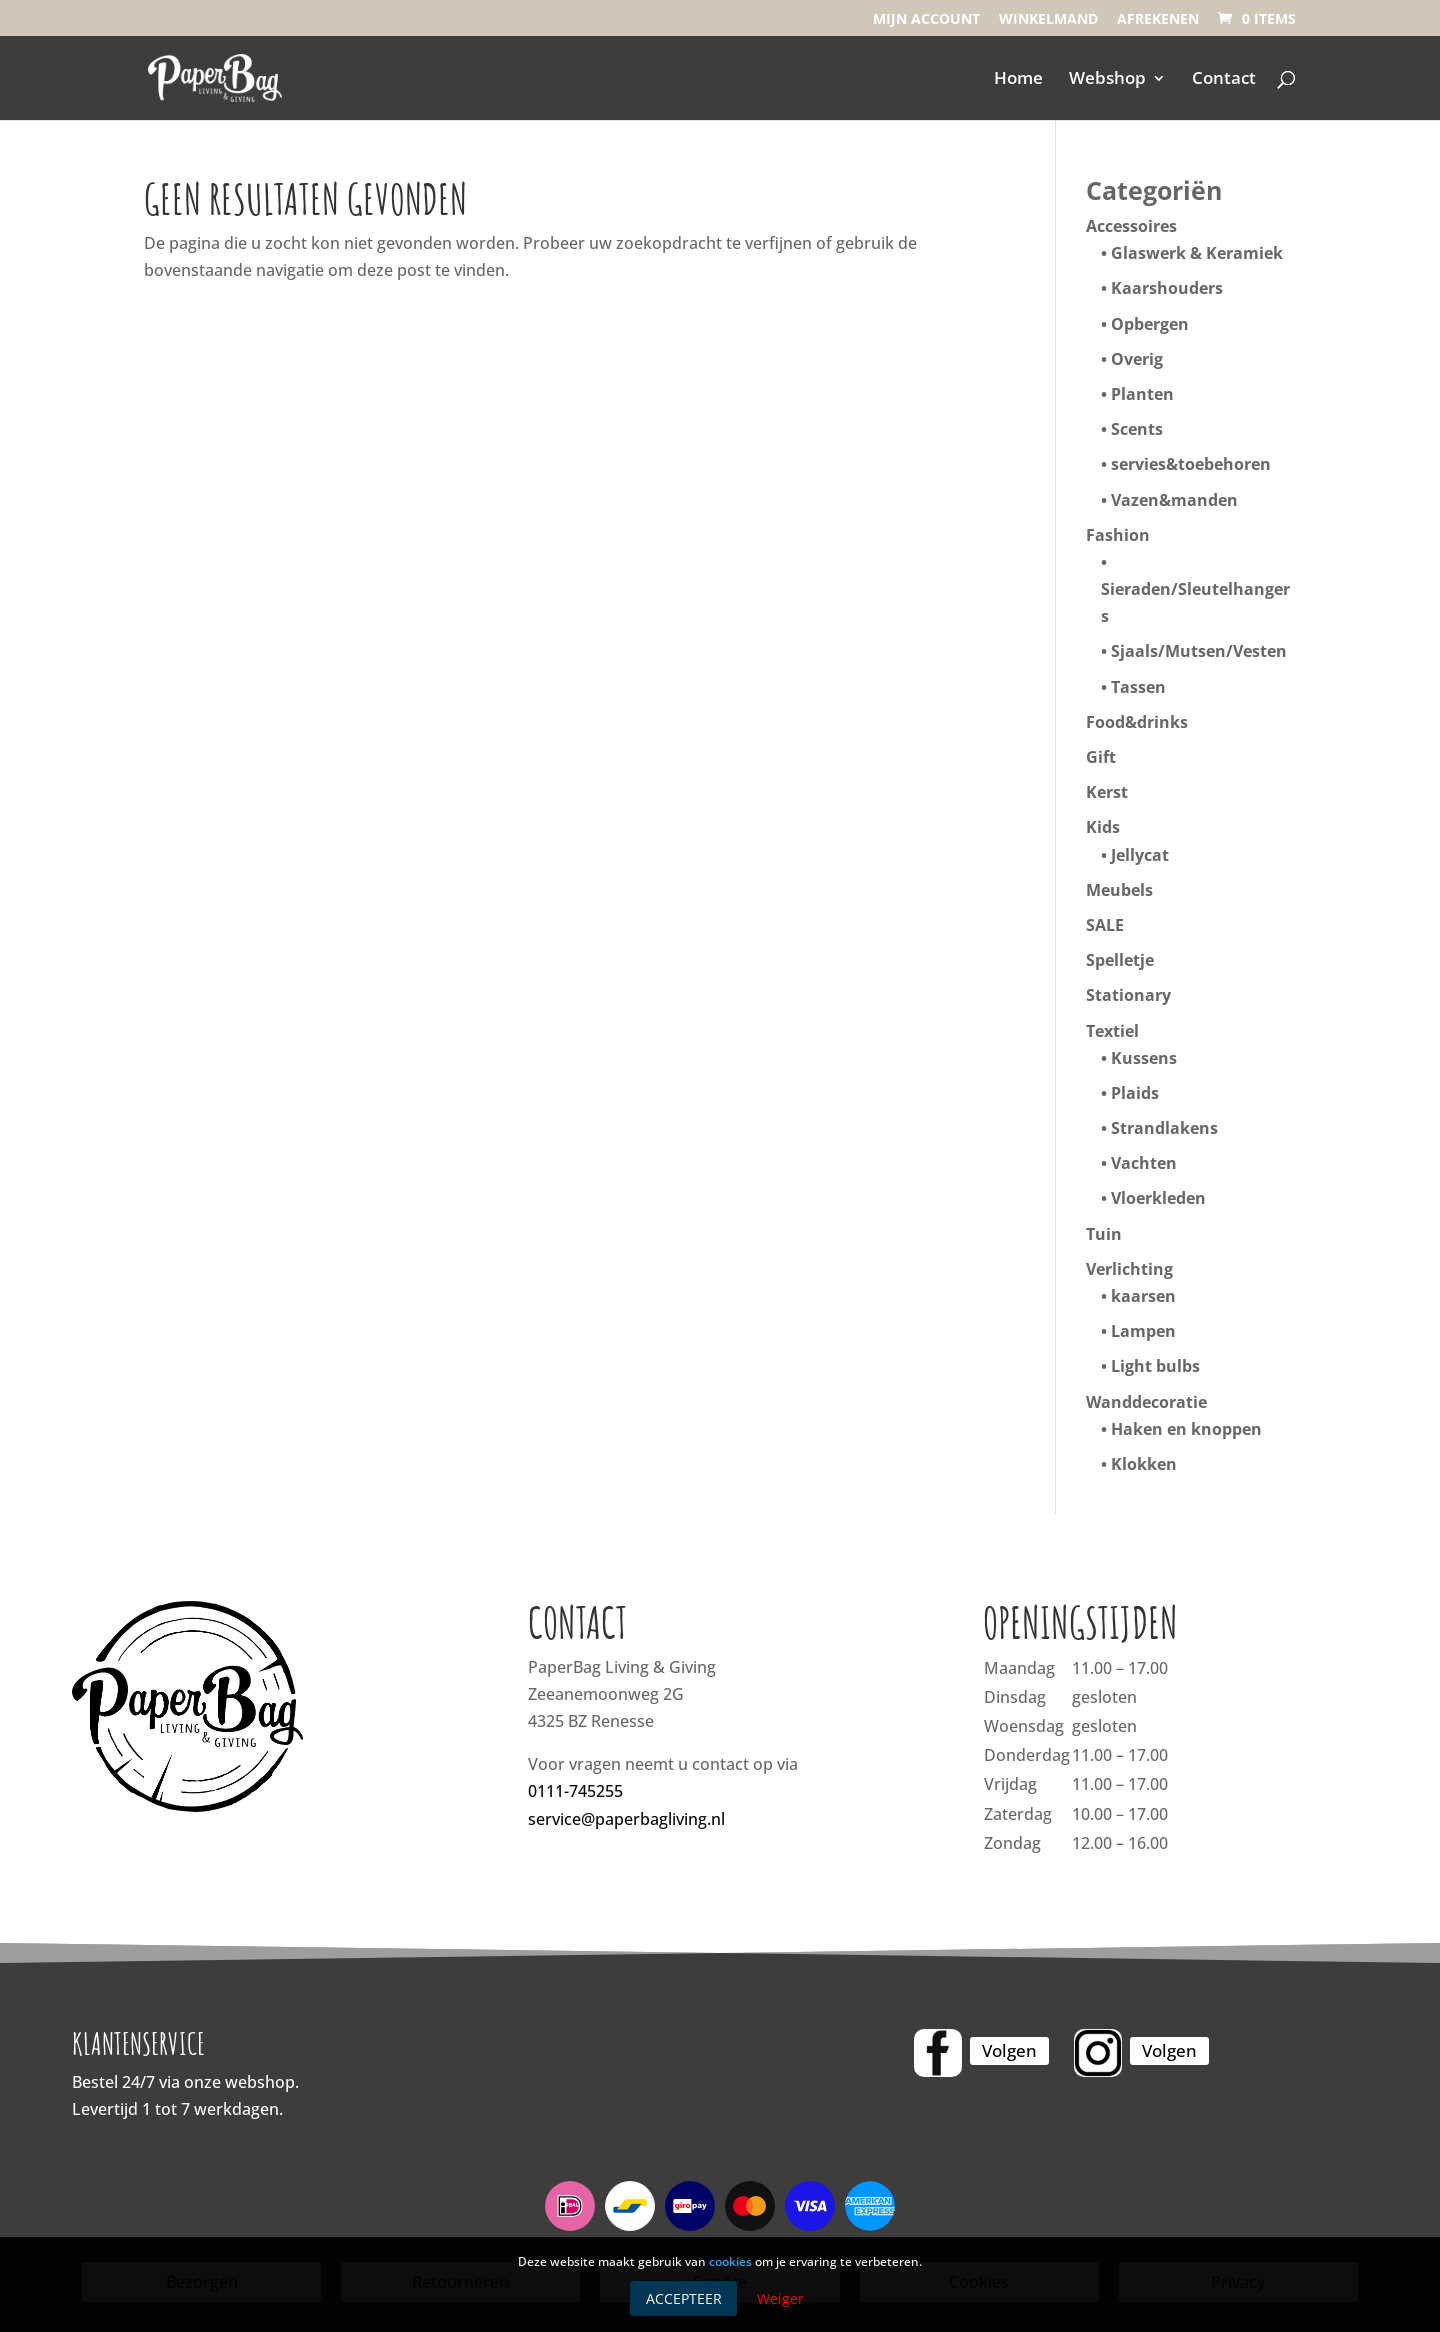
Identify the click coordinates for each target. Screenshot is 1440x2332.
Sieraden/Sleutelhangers (1195, 602)
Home (1018, 80)
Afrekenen (1158, 20)
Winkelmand (1048, 20)
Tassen (1138, 687)
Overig (1137, 359)
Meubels (1119, 890)
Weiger (780, 2298)
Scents (1137, 429)
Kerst (1107, 792)
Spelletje (1120, 960)
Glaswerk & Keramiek (1197, 253)
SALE (1105, 925)
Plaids (1135, 1093)
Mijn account (926, 20)
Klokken (1144, 1464)
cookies (730, 2261)
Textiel (1112, 1031)
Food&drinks (1137, 722)
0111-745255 (575, 1791)
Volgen (1009, 2050)
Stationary (1128, 995)
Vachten (1144, 1163)
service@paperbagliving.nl (626, 1819)
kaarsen (1143, 1296)
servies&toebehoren (1191, 464)
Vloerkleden (1158, 1198)
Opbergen (1150, 324)
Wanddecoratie (1146, 1402)
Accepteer (684, 2298)
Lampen (1143, 1331)
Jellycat (1140, 855)
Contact (1224, 80)
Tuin (1104, 1234)
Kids (1103, 827)
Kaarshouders (1167, 288)
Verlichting (1129, 1269)
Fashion (1118, 535)
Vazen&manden (1174, 500)
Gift (1101, 757)
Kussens (1144, 1058)
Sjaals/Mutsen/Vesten (1199, 651)
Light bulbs (1155, 1366)
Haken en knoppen (1186, 1429)
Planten (1142, 394)
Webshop (1107, 80)
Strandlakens (1164, 1128)
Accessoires (1131, 226)
